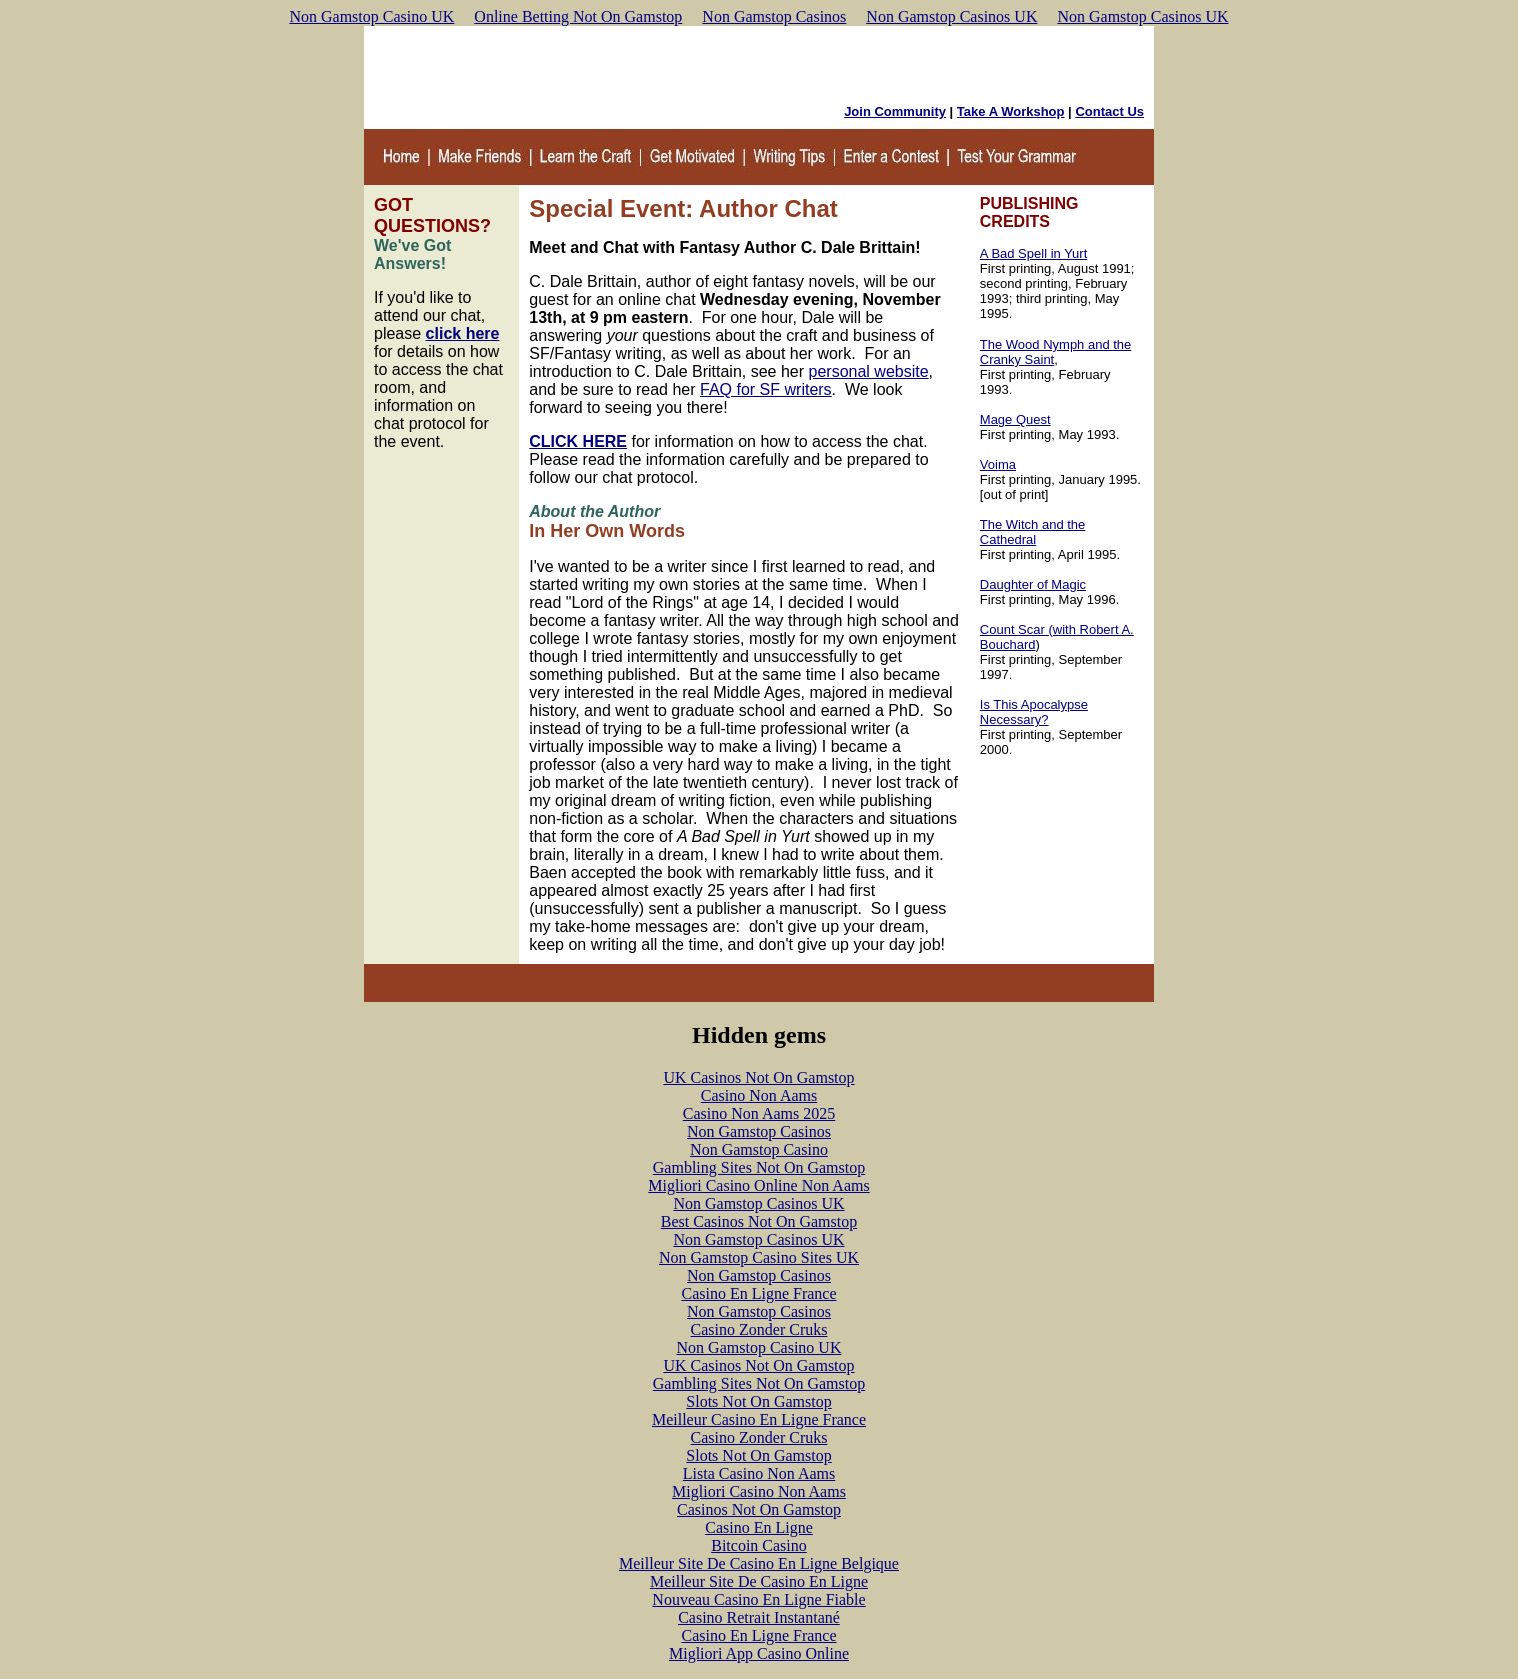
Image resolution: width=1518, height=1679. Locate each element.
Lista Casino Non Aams (759, 1473)
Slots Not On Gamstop (758, 1401)
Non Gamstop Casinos (774, 16)
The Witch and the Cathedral (1033, 532)
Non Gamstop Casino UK (371, 16)
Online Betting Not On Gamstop (578, 16)
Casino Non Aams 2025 (759, 1113)
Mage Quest (1015, 419)
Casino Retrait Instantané (759, 1617)
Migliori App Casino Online (759, 1653)
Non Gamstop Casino (759, 1149)
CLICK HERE (578, 441)
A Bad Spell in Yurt (1033, 253)
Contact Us (1109, 111)
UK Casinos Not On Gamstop (758, 1077)
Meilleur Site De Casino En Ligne (759, 1581)
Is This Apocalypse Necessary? (1034, 712)
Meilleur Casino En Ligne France (759, 1419)
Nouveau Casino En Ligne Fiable (758, 1599)
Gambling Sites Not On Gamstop (759, 1167)
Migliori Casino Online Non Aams (758, 1185)
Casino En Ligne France (758, 1293)
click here (463, 333)
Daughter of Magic (1033, 584)
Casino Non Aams (759, 1095)
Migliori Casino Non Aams (759, 1491)
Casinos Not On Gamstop (759, 1509)
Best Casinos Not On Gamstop (759, 1221)
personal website (869, 371)
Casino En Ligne (759, 1527)
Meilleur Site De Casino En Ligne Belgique (759, 1563)
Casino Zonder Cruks (759, 1329)
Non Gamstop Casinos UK (951, 16)
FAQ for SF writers (766, 389)
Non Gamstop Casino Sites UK (759, 1257)
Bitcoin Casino (759, 1545)
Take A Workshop (1011, 111)
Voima (998, 464)
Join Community (895, 111)
